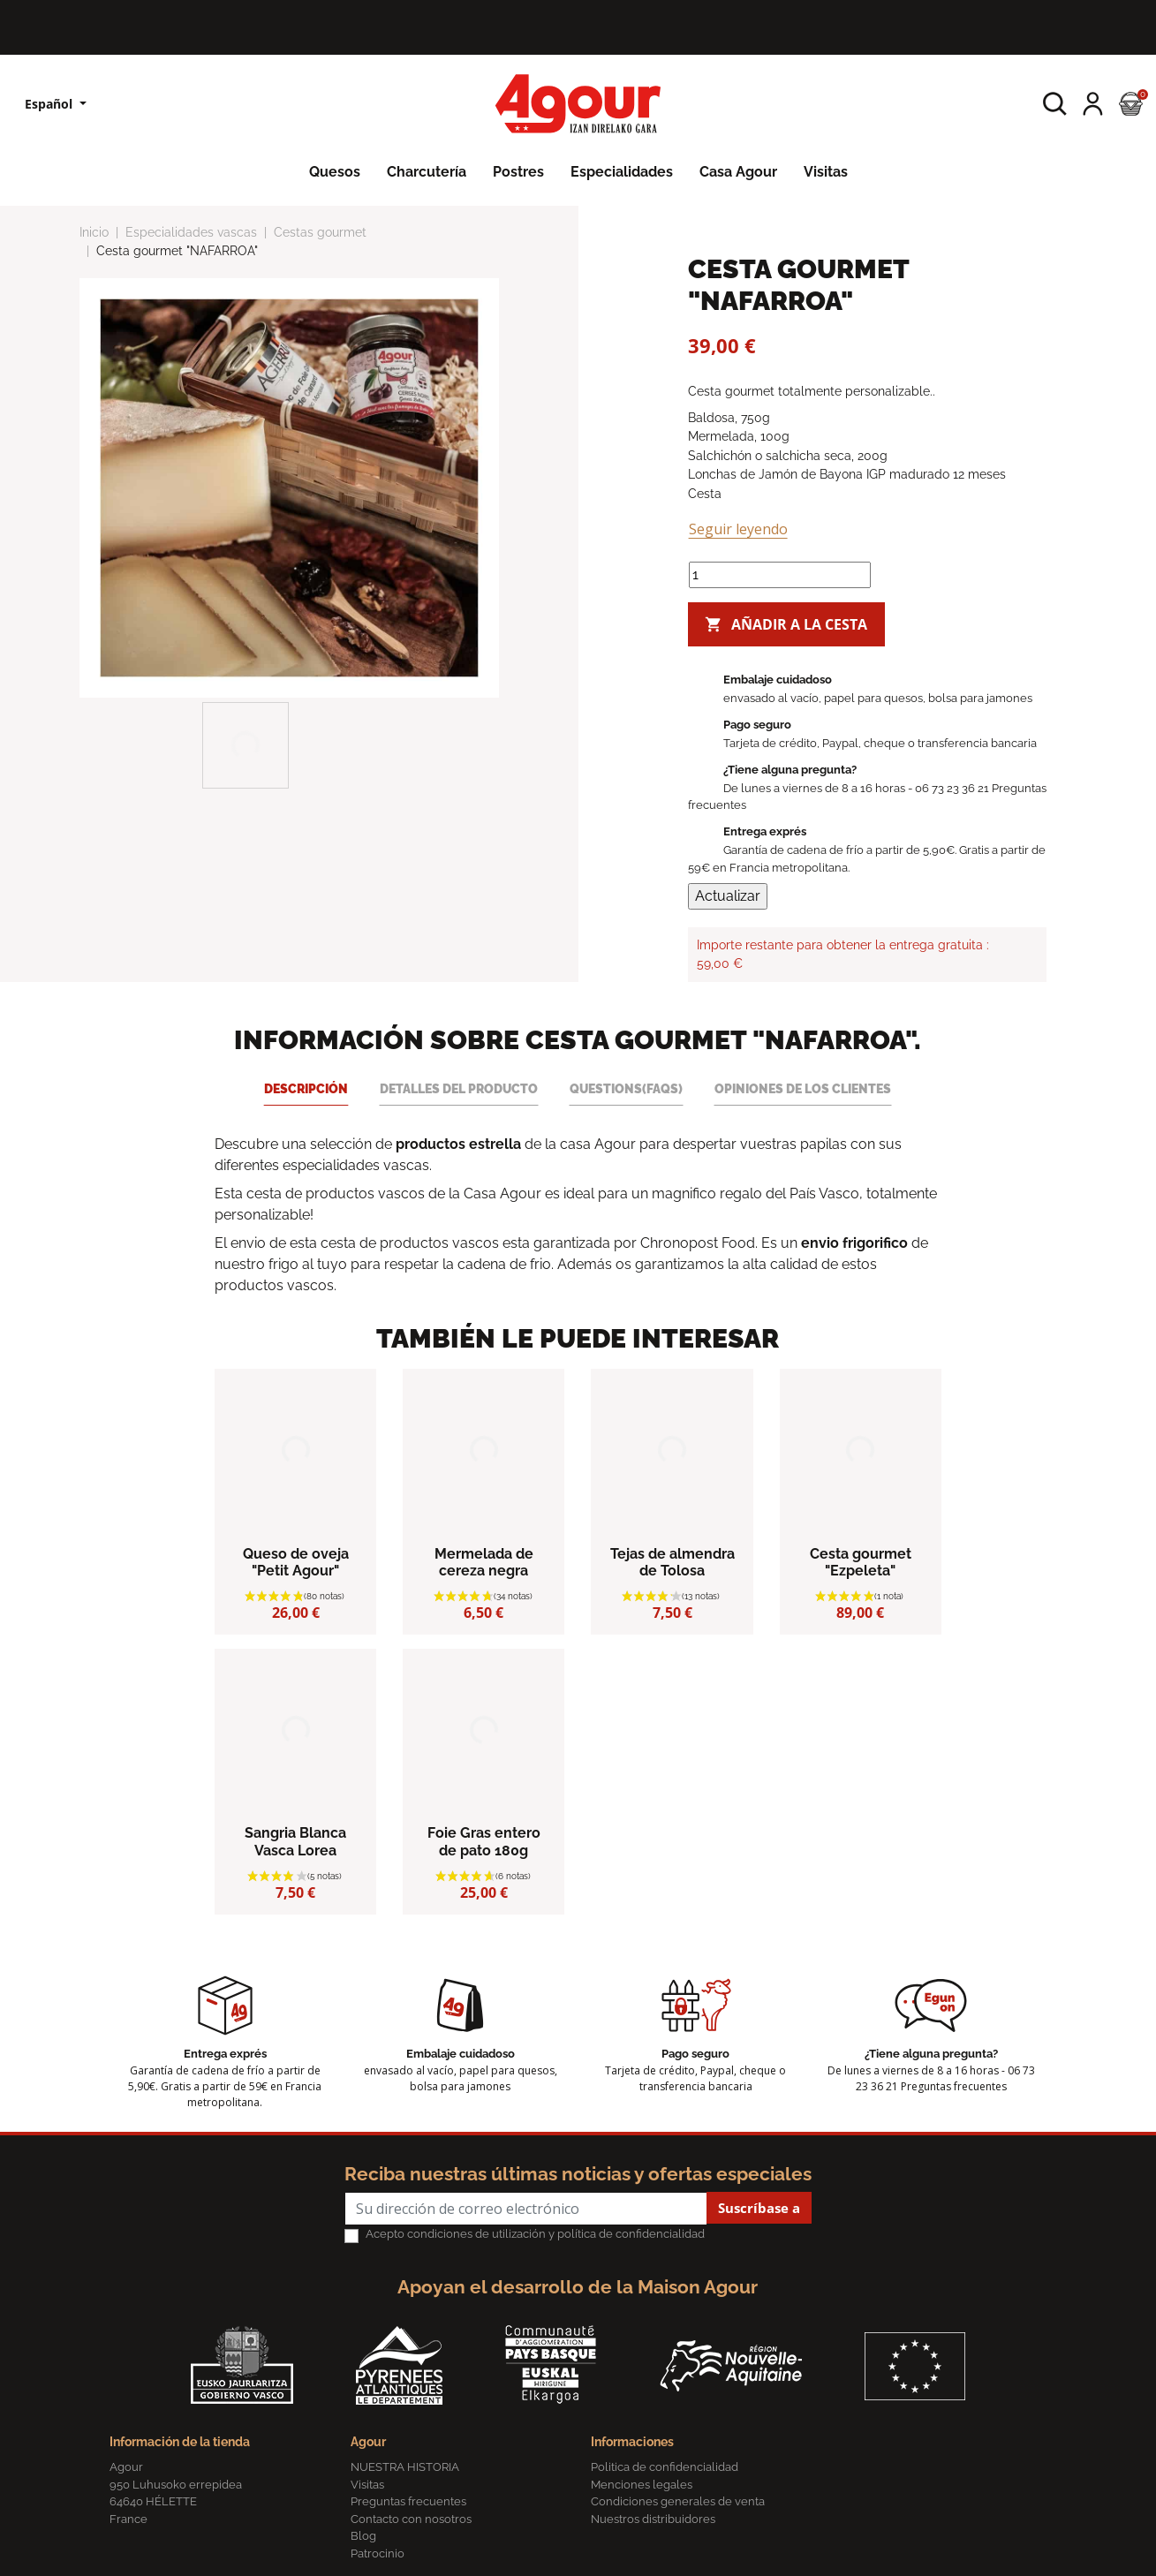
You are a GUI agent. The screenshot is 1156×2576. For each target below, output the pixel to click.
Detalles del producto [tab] (459, 1088)
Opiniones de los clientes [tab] (802, 1088)
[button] (1055, 104)
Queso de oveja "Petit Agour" (296, 1562)
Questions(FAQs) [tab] (626, 1088)
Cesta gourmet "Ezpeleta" (860, 1562)
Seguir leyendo (738, 529)
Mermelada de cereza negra (483, 1562)
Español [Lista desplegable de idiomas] (50, 103)
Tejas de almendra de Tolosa (672, 1562)
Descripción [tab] (306, 1088)
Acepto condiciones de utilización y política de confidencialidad (535, 2233)
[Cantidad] (780, 575)
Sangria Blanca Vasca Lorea (295, 1841)
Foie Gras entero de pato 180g (483, 1841)
